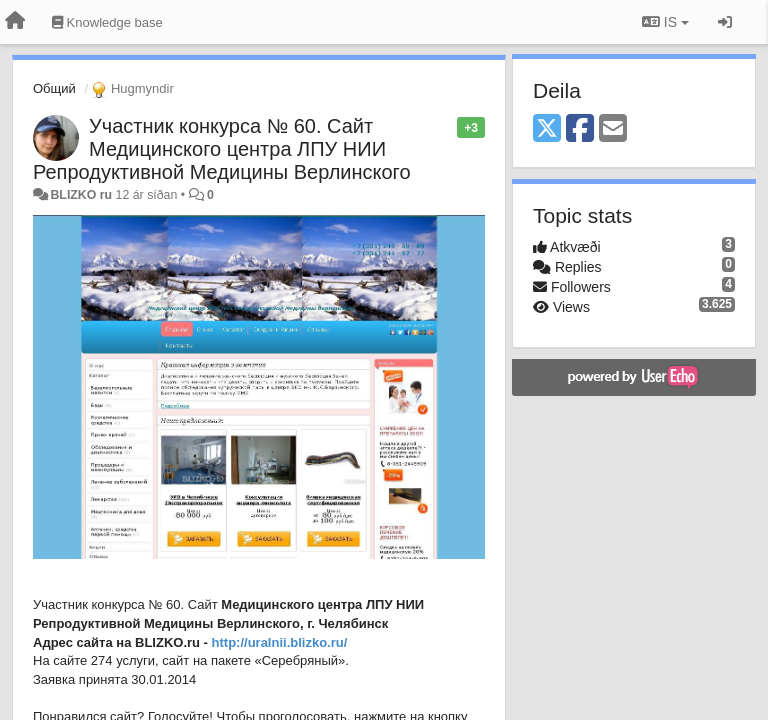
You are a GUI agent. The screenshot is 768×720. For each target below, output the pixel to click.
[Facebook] (580, 129)
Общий (54, 88)
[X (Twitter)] (547, 129)
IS (665, 22)
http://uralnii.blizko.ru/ (280, 642)
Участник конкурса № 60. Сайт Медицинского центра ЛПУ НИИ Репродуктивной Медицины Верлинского (222, 149)
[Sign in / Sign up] (725, 22)
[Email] (613, 129)
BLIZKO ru (82, 195)
